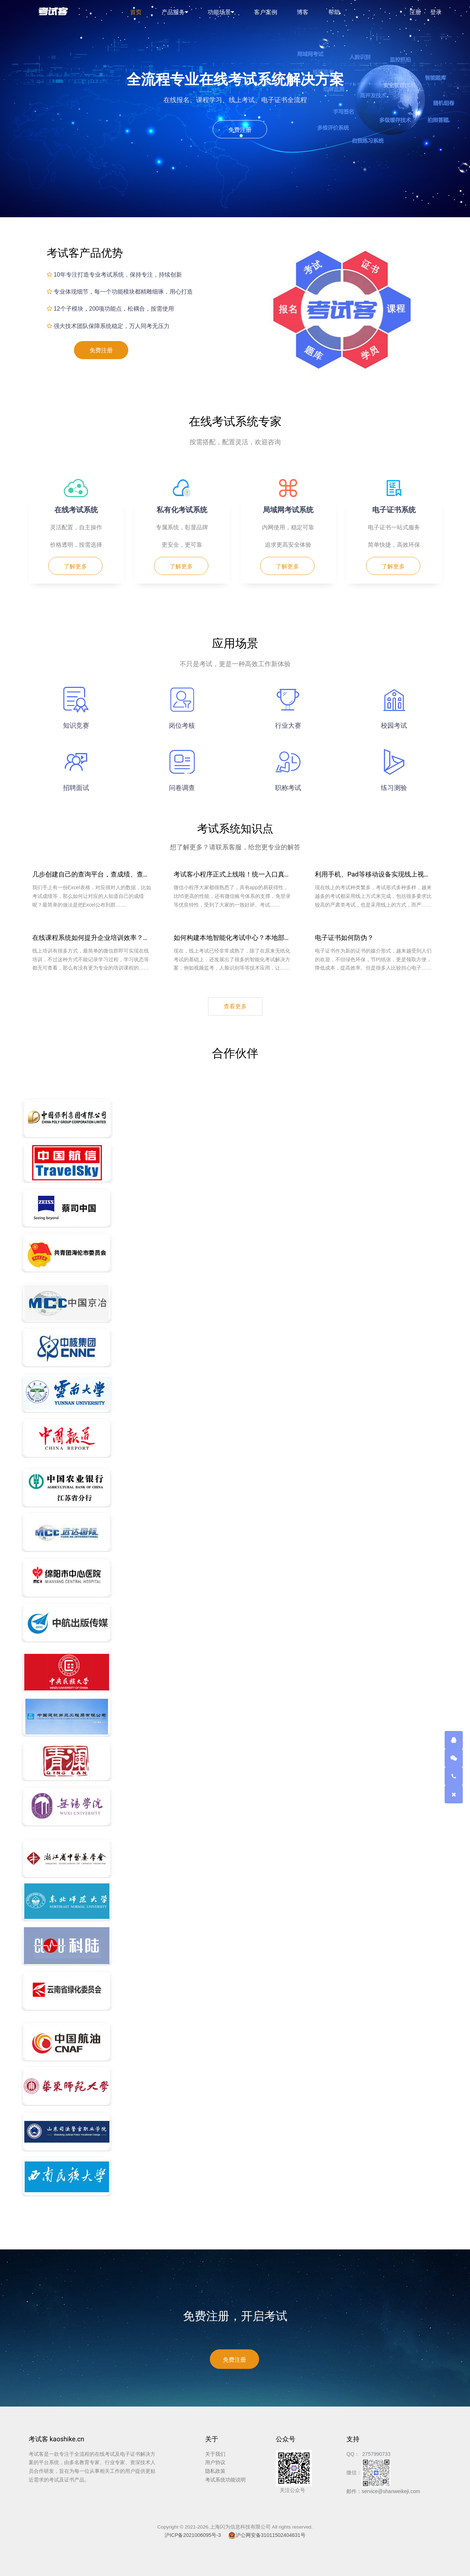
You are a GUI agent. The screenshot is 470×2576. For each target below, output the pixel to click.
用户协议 (215, 2462)
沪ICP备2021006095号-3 (193, 2535)
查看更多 (235, 1006)
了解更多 (75, 566)
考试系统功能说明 (225, 2480)
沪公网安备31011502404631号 (266, 2535)
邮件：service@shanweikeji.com (383, 2491)
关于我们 (215, 2454)
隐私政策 (215, 2471)
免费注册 (239, 129)
